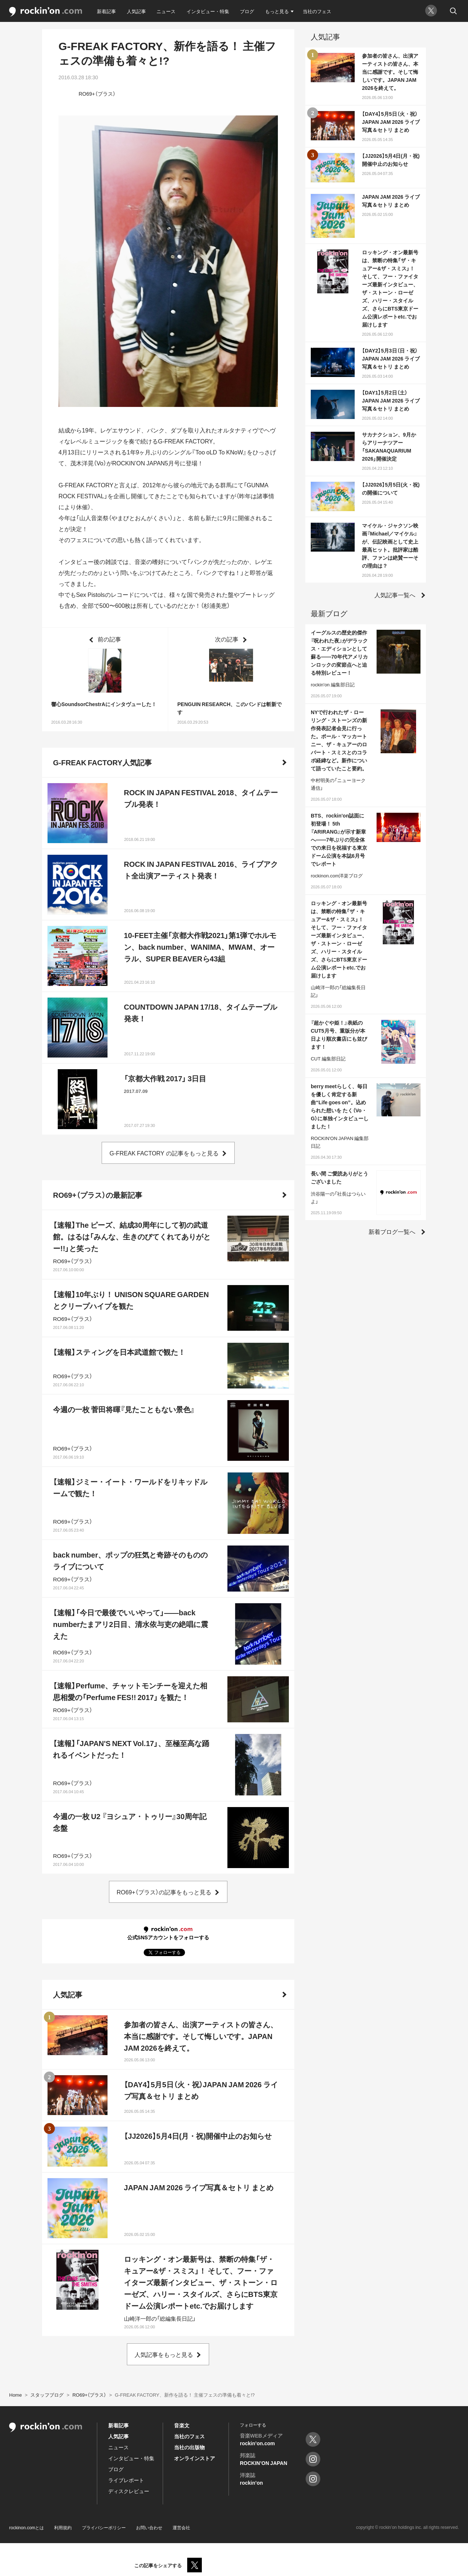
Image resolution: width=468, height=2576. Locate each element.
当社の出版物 (189, 2447)
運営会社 (181, 2527)
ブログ (247, 11)
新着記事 (106, 11)
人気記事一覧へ (394, 594)
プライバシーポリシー (104, 2527)
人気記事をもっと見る (164, 2354)
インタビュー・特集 (207, 11)
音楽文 (181, 2425)
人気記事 (136, 11)
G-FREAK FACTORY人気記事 (102, 762)
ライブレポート (126, 2480)
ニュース (166, 11)
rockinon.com (45, 12)
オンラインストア (194, 2458)
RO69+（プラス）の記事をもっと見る (164, 1891)
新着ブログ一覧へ (392, 1231)
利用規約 (63, 2527)
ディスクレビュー (128, 2491)
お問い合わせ (149, 2527)
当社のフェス (317, 11)
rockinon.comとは (26, 2527)
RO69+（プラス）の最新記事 (97, 1194)
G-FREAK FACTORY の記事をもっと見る (163, 1152)
